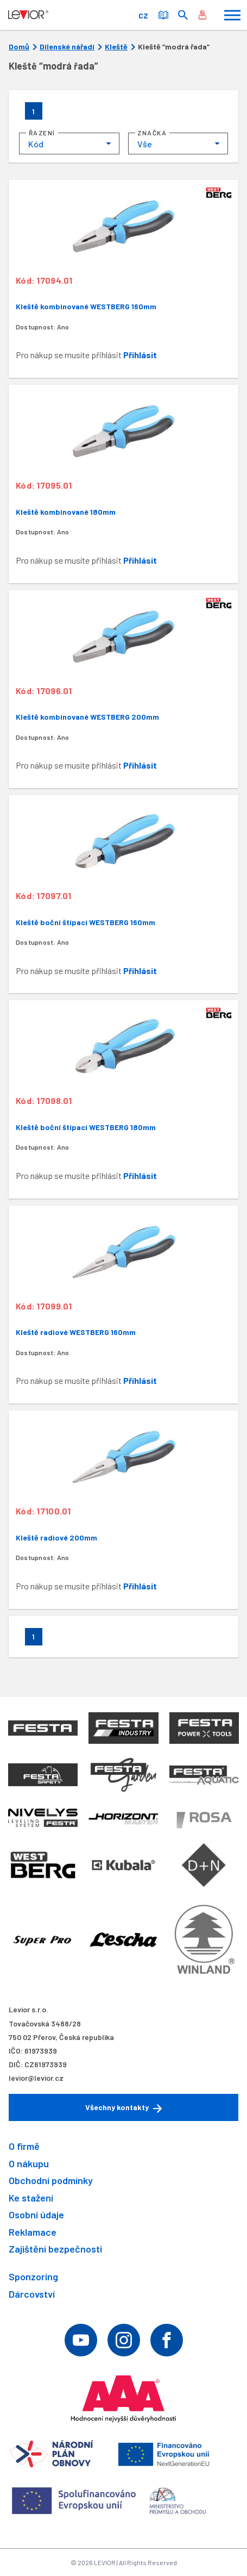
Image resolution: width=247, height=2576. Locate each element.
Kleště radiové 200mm (56, 1537)
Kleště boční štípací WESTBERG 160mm (85, 922)
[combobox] (69, 143)
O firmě (24, 2146)
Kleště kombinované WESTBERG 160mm (86, 306)
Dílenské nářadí (67, 46)
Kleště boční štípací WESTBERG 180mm (86, 1127)
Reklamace (32, 2232)
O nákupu (29, 2163)
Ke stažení (31, 2198)
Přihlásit (140, 355)
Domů (19, 46)
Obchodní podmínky (51, 2180)
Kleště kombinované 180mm (66, 511)
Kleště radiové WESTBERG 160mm (76, 1332)
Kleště (116, 46)
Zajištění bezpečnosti (55, 2249)
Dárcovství (32, 2294)
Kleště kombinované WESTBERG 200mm (87, 716)
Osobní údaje (36, 2215)
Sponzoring (33, 2276)
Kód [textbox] (35, 144)
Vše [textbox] (144, 144)
